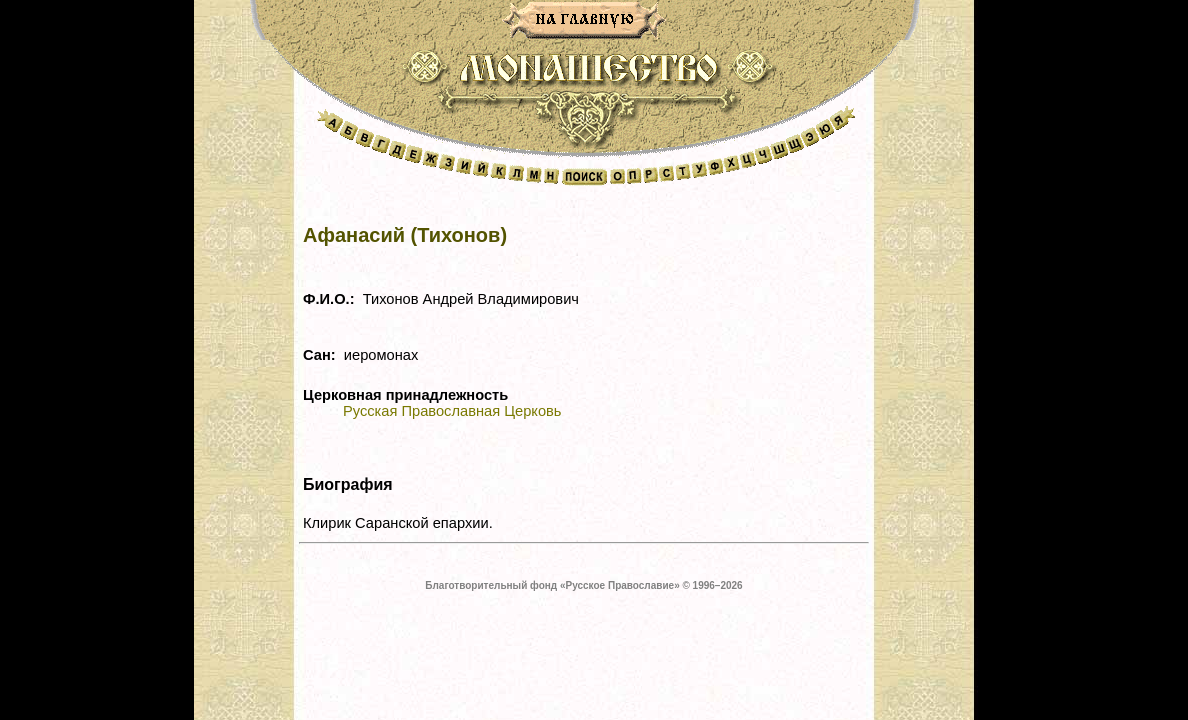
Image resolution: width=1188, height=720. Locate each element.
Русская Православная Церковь (452, 411)
